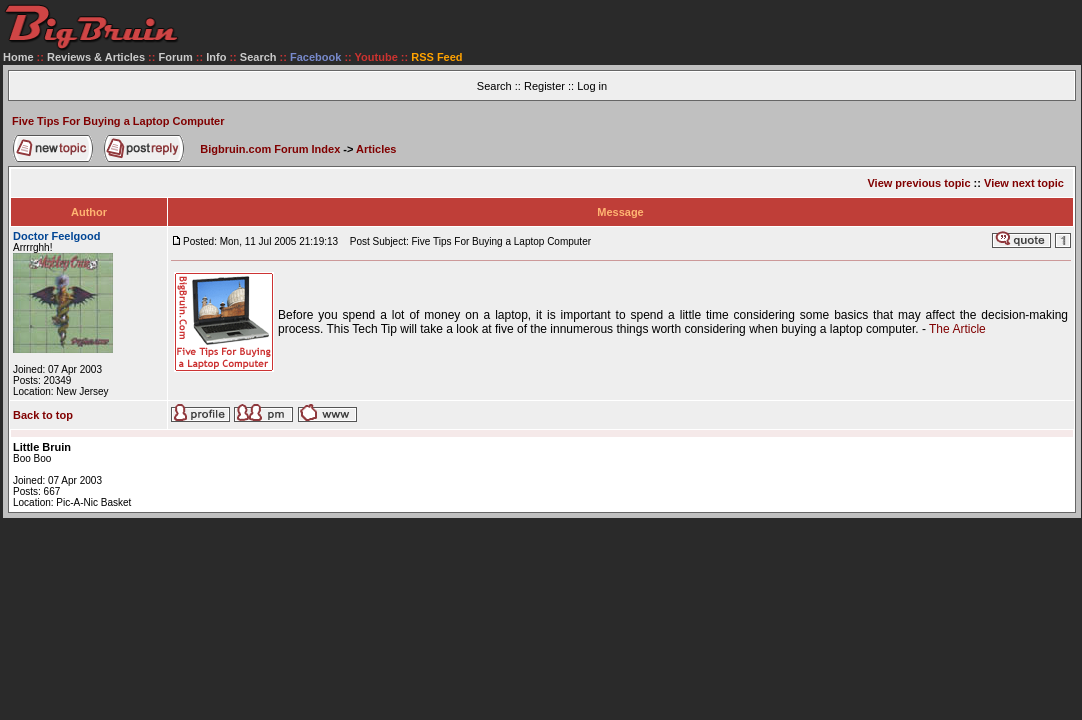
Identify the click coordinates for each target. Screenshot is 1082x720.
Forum (176, 57)
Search (258, 57)
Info (216, 57)
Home (18, 57)
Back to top (43, 415)
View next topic (1024, 183)
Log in (592, 86)
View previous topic (918, 183)
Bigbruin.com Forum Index (270, 149)
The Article (957, 329)
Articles (376, 149)
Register (544, 86)
